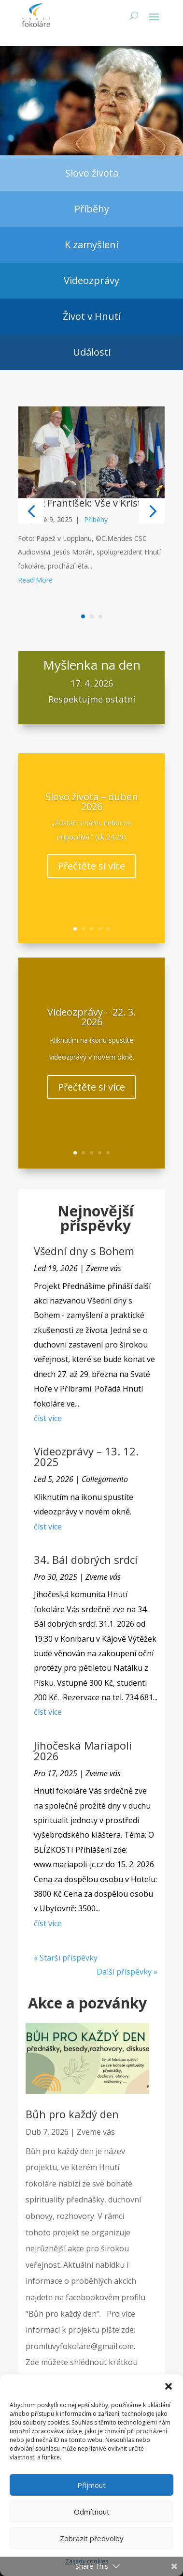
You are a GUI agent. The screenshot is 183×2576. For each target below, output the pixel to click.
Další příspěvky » (127, 1973)
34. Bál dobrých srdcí (86, 1561)
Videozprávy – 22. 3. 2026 (91, 1028)
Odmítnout (92, 2511)
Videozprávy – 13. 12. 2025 (86, 1458)
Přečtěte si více (91, 877)
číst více (48, 1420)
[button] (168, 2386)
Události (92, 353)
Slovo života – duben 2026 (91, 812)
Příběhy (91, 210)
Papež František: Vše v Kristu (83, 504)
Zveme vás (103, 1270)
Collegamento (105, 1481)
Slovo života (91, 174)
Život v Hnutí (92, 318)
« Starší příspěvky (66, 1959)
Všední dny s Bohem (84, 1252)
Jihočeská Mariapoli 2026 (83, 1752)
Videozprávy (91, 282)
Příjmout (91, 2485)
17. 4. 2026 (91, 687)
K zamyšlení (91, 246)
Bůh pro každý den (72, 2116)
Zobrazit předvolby (92, 2538)
